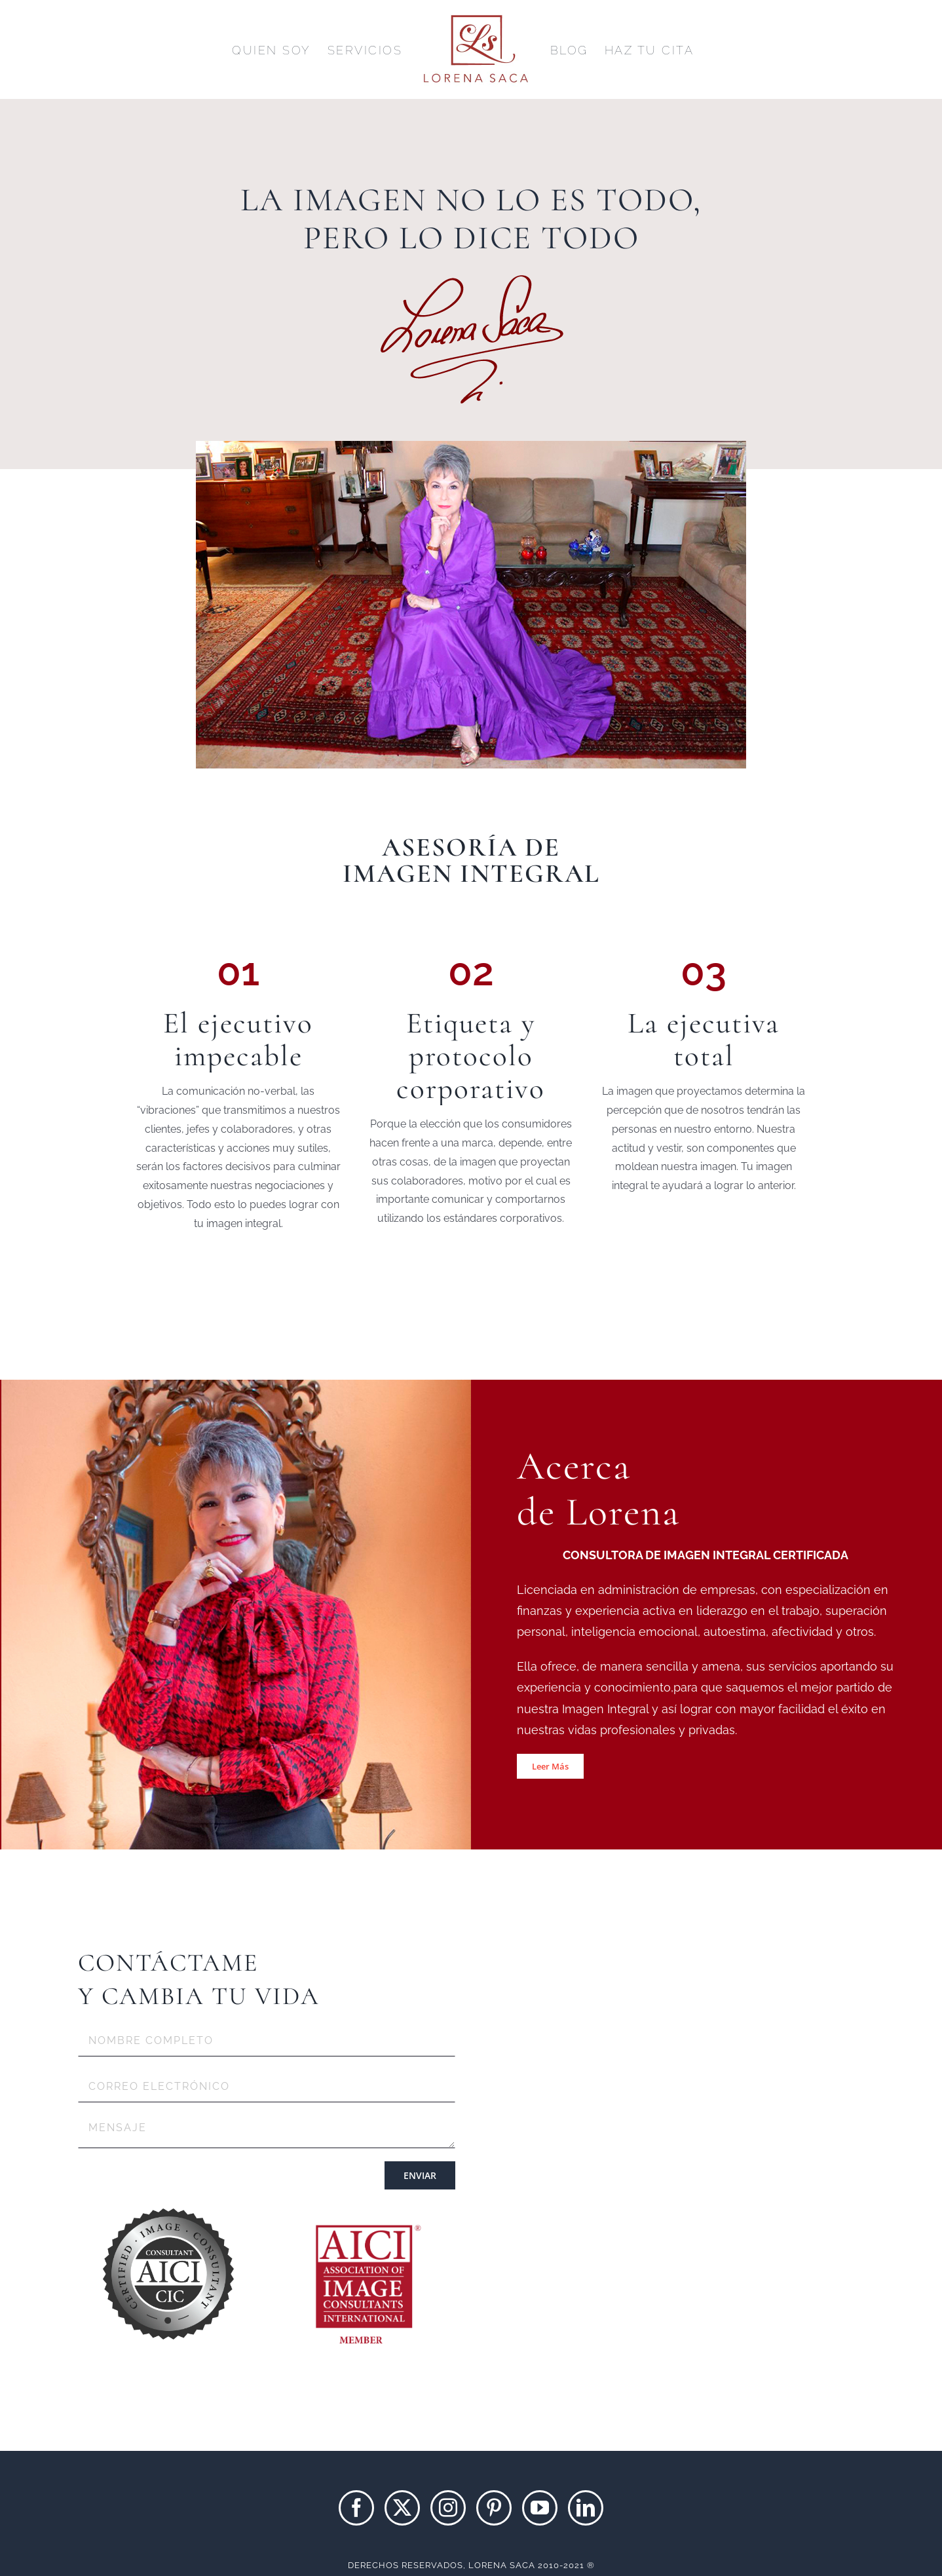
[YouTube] (539, 2508)
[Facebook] (356, 2508)
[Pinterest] (494, 2508)
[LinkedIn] (585, 2508)
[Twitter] (402, 2508)
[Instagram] (448, 2508)
